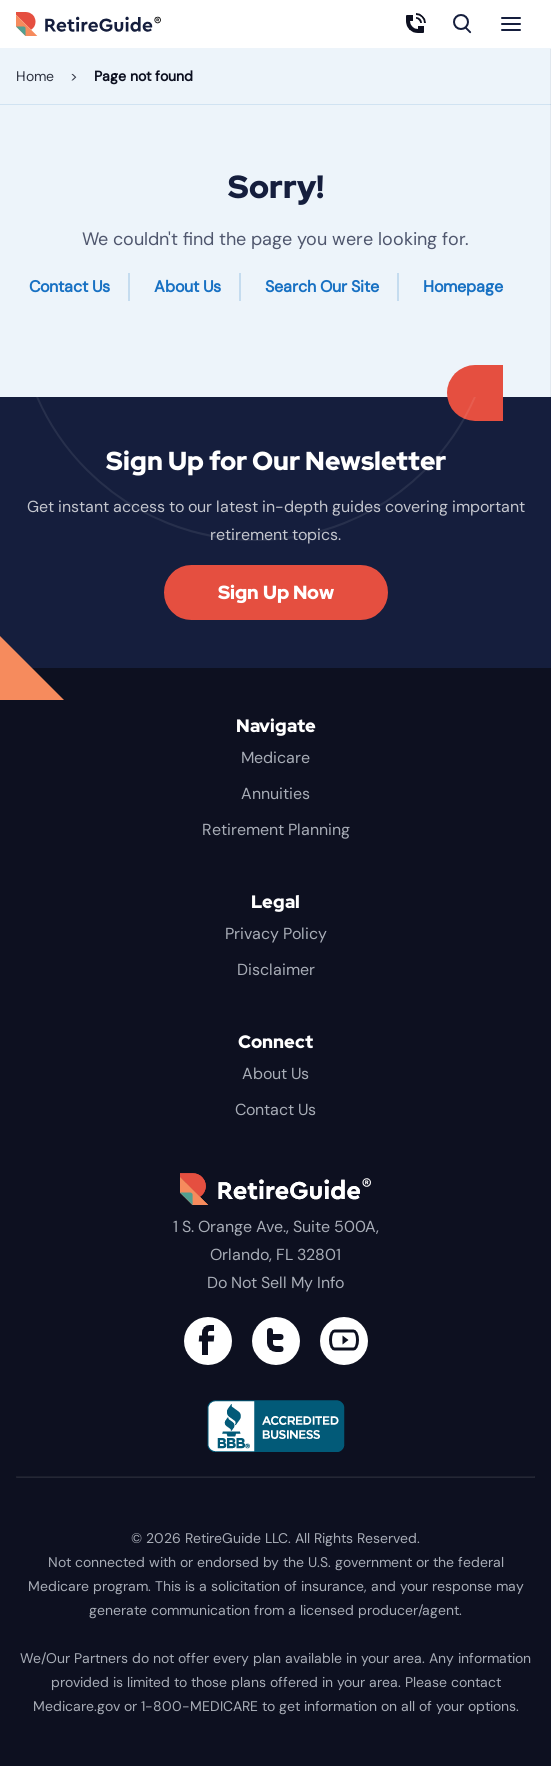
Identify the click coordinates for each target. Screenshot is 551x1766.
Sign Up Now (276, 592)
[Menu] (511, 24)
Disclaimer (276, 969)
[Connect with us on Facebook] (208, 1341)
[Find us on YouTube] (344, 1341)
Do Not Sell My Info (275, 1282)
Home (35, 76)
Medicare (275, 757)
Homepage (463, 286)
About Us (187, 286)
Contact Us (69, 286)
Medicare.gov (76, 1706)
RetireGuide (112, 24)
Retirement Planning (276, 829)
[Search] (463, 24)
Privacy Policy (276, 933)
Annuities (275, 793)
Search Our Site (322, 286)
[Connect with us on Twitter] (276, 1341)
